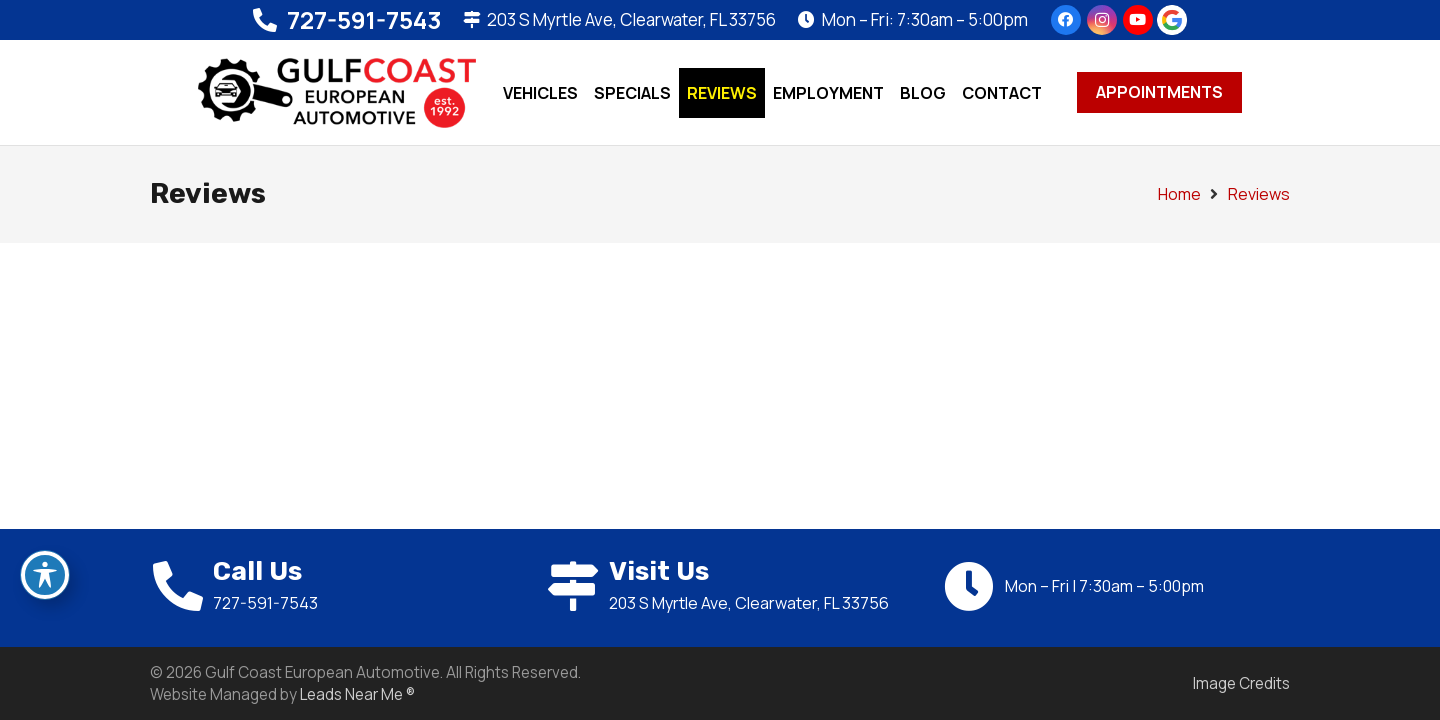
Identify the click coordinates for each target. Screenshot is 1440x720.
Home (1179, 194)
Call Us (257, 571)
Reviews (1259, 194)
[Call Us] (181, 586)
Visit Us (659, 571)
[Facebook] (1066, 20)
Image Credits (1241, 683)
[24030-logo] (337, 93)
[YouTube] (1138, 20)
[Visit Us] (577, 586)
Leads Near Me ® (357, 694)
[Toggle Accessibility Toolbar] (45, 575)
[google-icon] (1172, 20)
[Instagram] (1102, 20)
